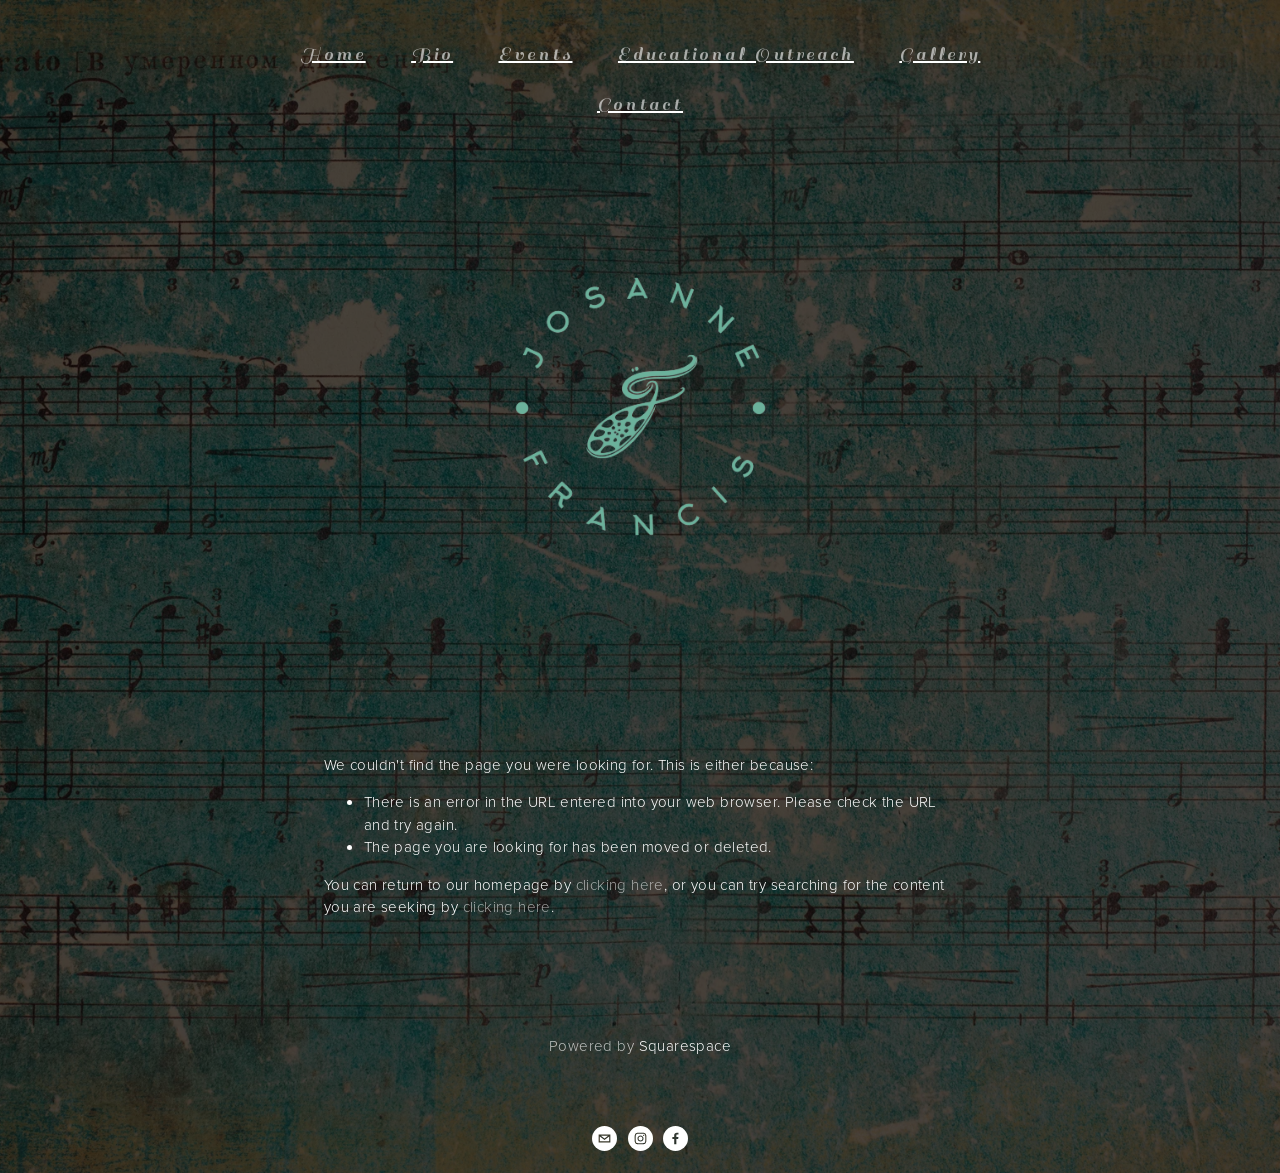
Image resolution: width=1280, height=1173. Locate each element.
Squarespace (685, 1045)
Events (536, 54)
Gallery (939, 54)
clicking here (620, 884)
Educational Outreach (736, 54)
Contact (640, 104)
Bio (432, 54)
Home (333, 54)
